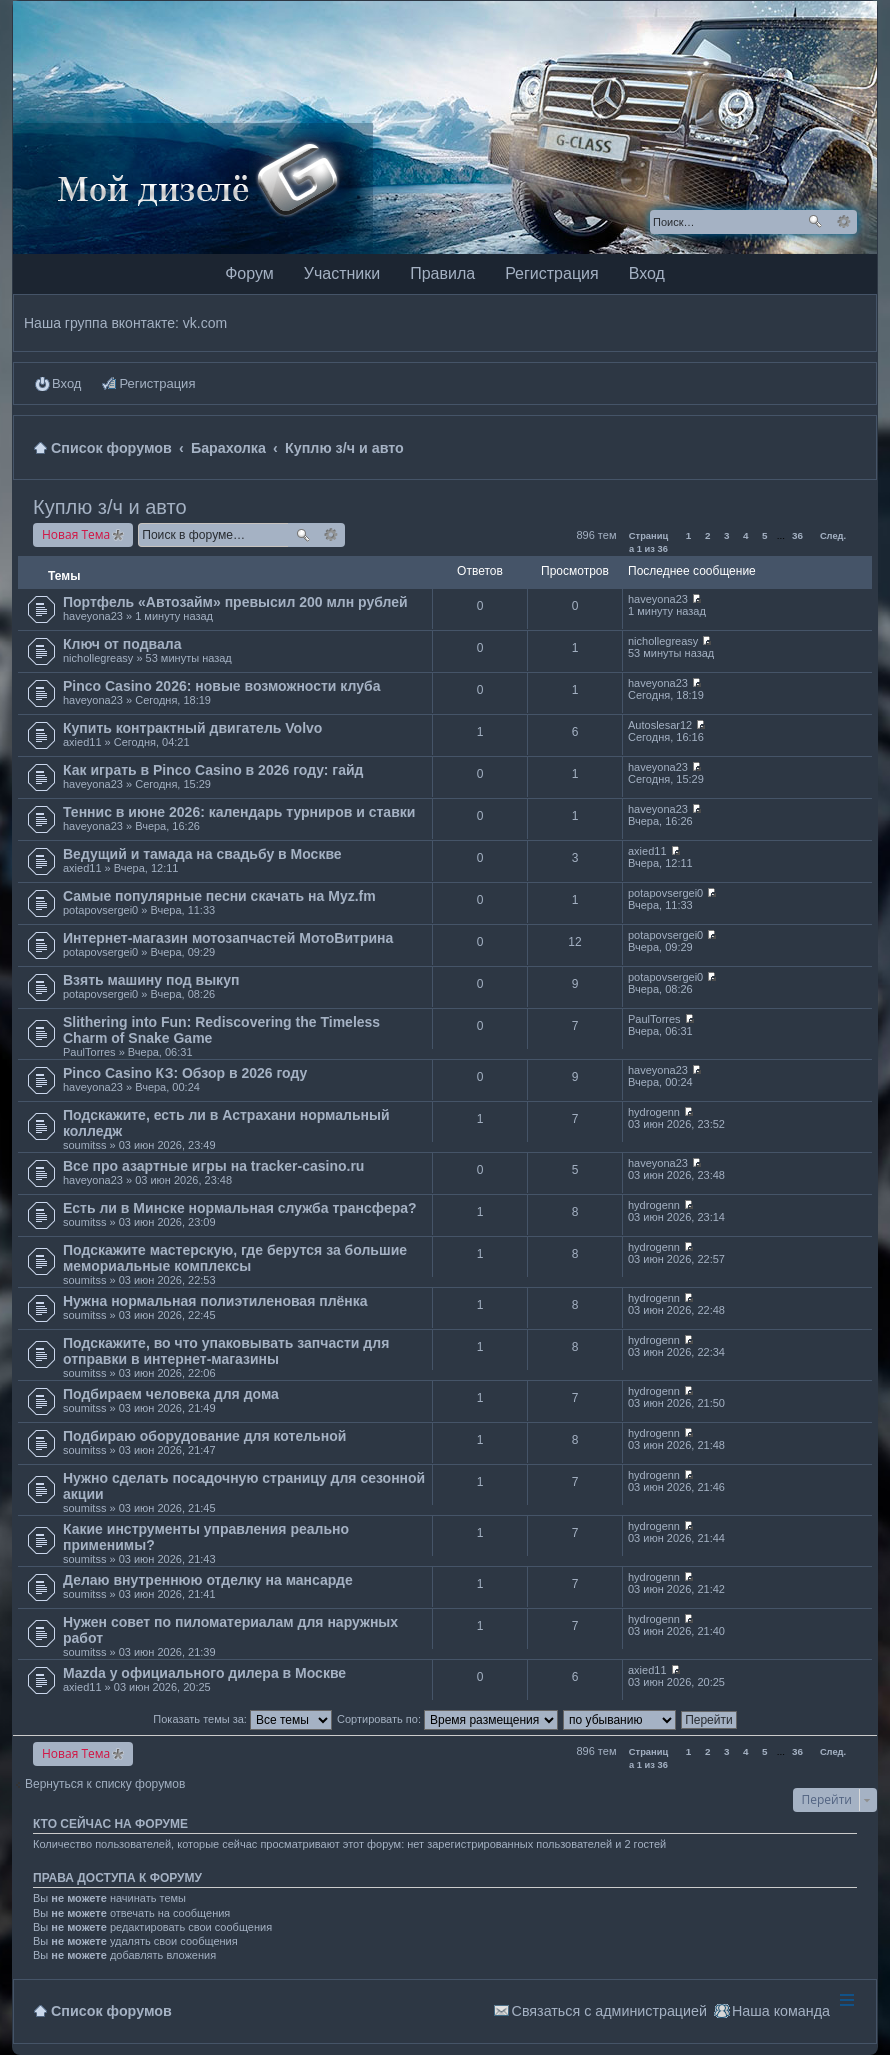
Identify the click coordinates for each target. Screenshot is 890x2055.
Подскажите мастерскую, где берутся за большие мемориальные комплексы (235, 1258)
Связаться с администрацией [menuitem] (609, 2011)
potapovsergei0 (100, 910)
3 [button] (727, 535)
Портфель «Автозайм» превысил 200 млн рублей (235, 602)
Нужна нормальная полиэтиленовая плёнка (215, 1301)
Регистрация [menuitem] (157, 383)
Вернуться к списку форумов (105, 1784)
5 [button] (765, 535)
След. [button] (833, 536)
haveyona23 (93, 616)
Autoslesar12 (660, 725)
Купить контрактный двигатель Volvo (192, 728)
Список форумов (111, 2011)
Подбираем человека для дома (171, 1394)
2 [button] (708, 535)
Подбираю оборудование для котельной (204, 1436)
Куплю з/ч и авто (110, 507)
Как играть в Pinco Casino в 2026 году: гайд (213, 770)
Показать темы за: (242, 1719)
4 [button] (746, 535)
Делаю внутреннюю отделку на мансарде (208, 1580)
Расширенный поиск (843, 222)
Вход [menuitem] (66, 383)
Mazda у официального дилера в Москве (204, 1673)
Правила (442, 273)
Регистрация (552, 273)
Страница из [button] (648, 538)
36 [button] (797, 535)
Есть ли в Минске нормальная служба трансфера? (240, 1208)
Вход (647, 273)
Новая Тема (76, 534)
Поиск (815, 222)
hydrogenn (654, 1112)
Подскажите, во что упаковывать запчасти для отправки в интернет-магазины (226, 1351)
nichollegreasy (98, 658)
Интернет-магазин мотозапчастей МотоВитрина (228, 938)
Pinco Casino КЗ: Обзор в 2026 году (185, 1073)
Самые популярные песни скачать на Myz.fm (219, 896)
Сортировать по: (447, 1719)
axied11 (82, 742)
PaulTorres (89, 1052)
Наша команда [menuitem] (781, 2011)
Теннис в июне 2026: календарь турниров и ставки (239, 812)
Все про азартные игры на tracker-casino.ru (213, 1166)
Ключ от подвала (122, 644)
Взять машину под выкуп (151, 980)
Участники (342, 273)
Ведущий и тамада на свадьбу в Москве (202, 854)
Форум (249, 273)
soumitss (84, 1145)
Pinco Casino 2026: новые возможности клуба (221, 686)
